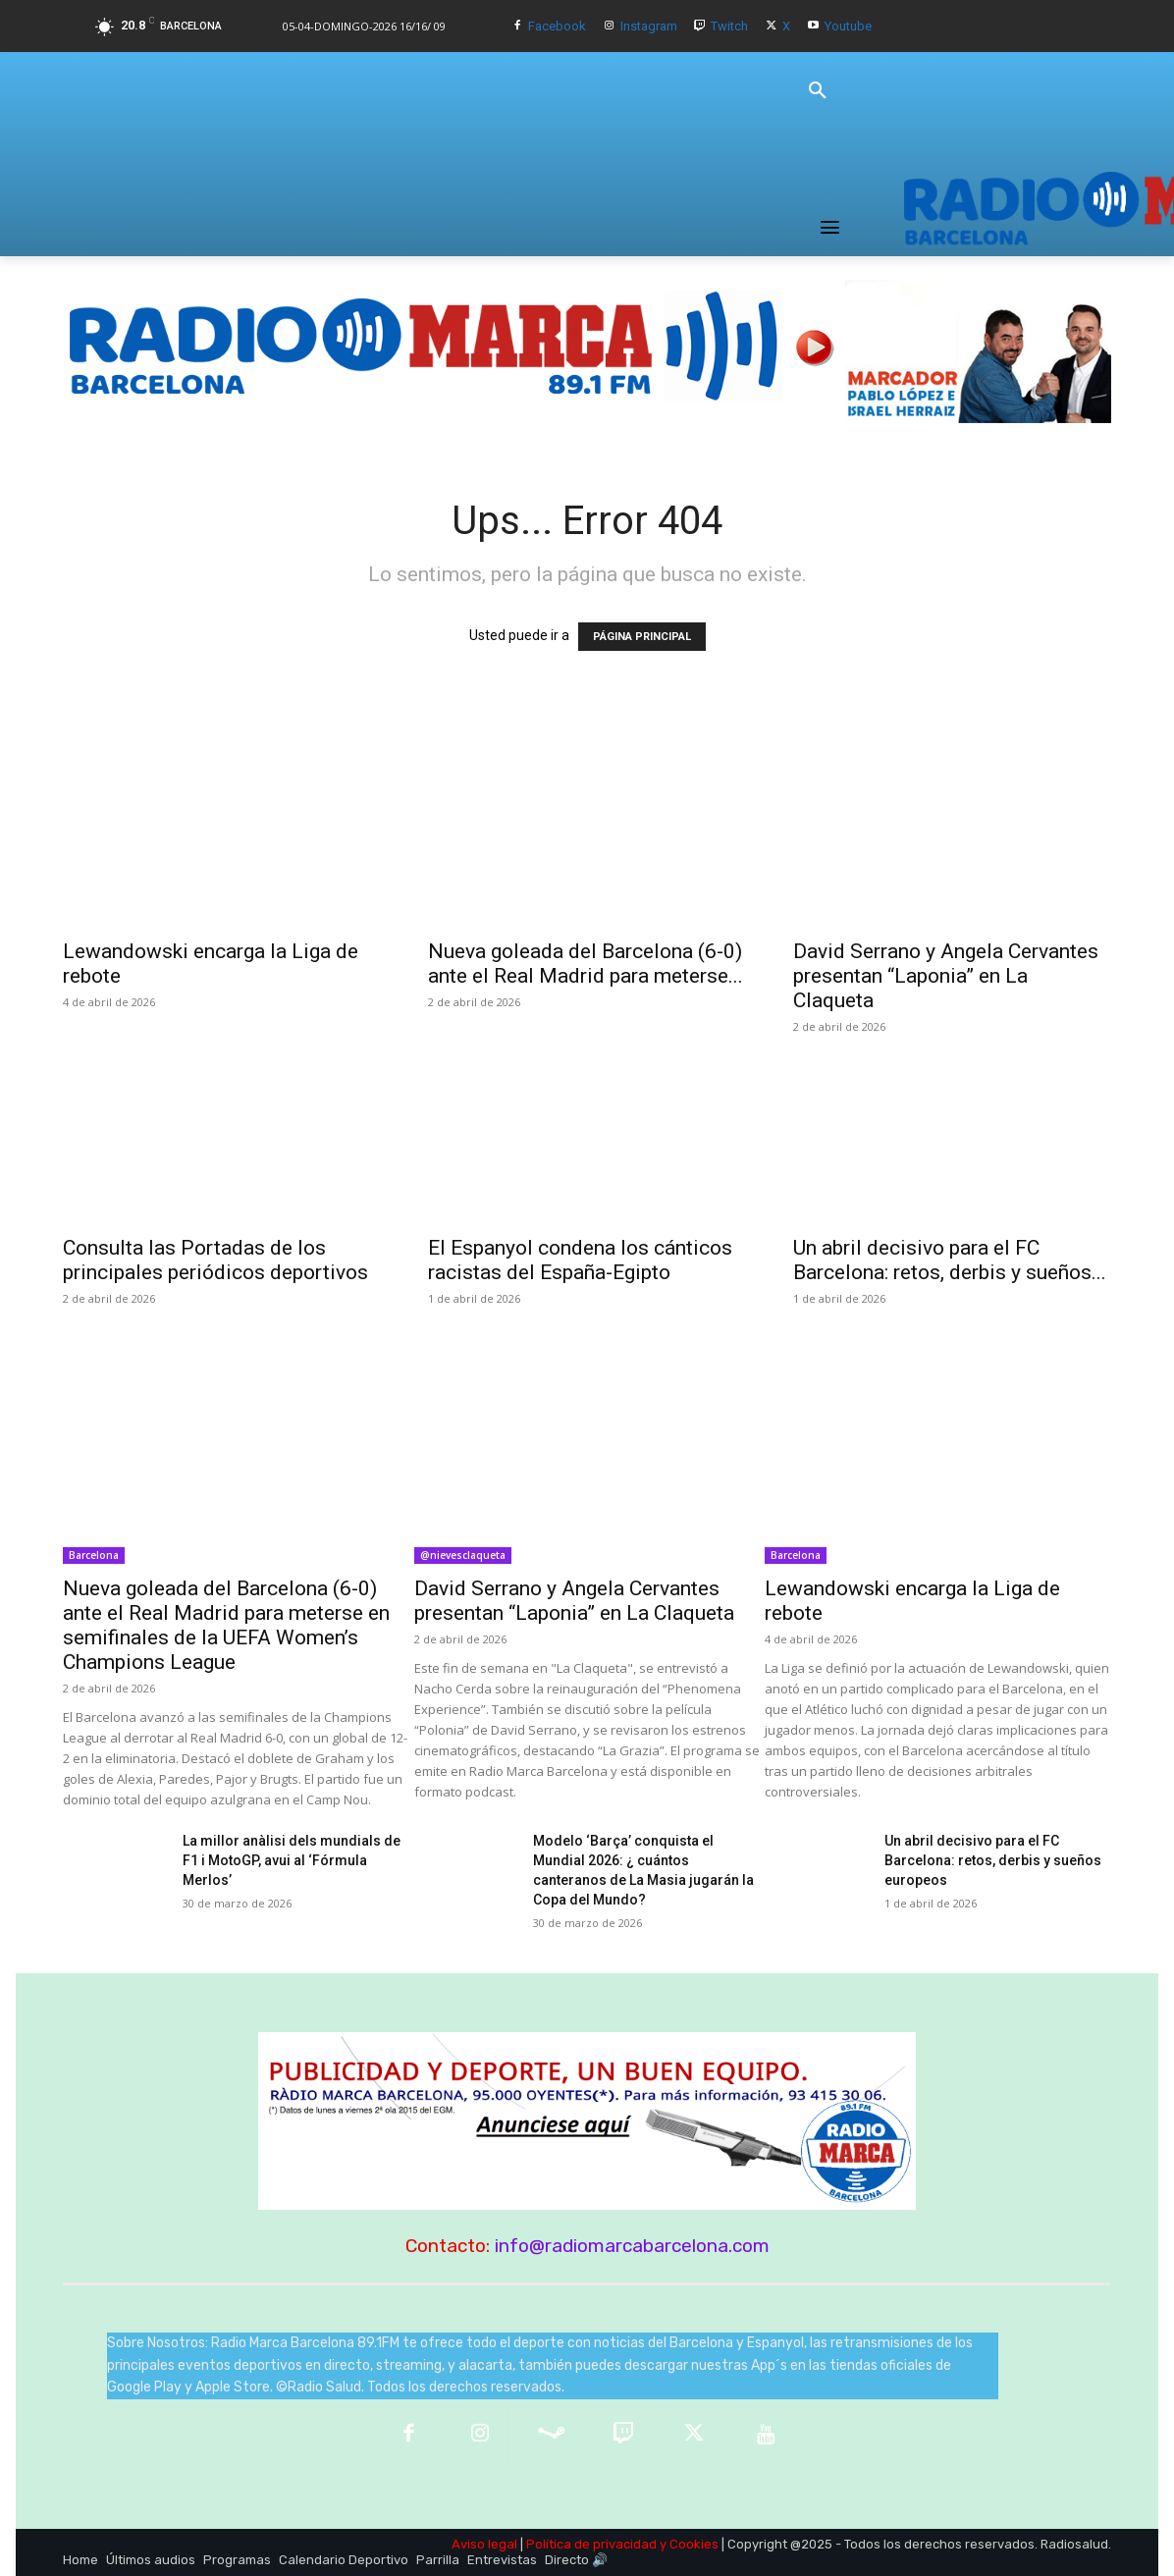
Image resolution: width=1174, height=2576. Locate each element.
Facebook (557, 26)
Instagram (648, 26)
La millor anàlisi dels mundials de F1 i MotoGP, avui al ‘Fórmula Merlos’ (291, 1860)
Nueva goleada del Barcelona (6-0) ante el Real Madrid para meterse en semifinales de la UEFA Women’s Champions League (226, 1625)
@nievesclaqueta (463, 1555)
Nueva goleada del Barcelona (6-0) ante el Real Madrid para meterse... (585, 963)
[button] (817, 91)
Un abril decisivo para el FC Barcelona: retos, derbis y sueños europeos (992, 1860)
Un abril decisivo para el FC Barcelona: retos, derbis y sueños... (949, 1260)
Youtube (848, 26)
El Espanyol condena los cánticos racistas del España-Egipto (580, 1260)
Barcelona (94, 1555)
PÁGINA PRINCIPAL (642, 636)
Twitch (729, 26)
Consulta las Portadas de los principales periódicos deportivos (215, 1260)
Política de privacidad (591, 2544)
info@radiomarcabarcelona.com (632, 2245)
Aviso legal (484, 2544)
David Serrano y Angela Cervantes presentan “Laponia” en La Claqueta (945, 975)
